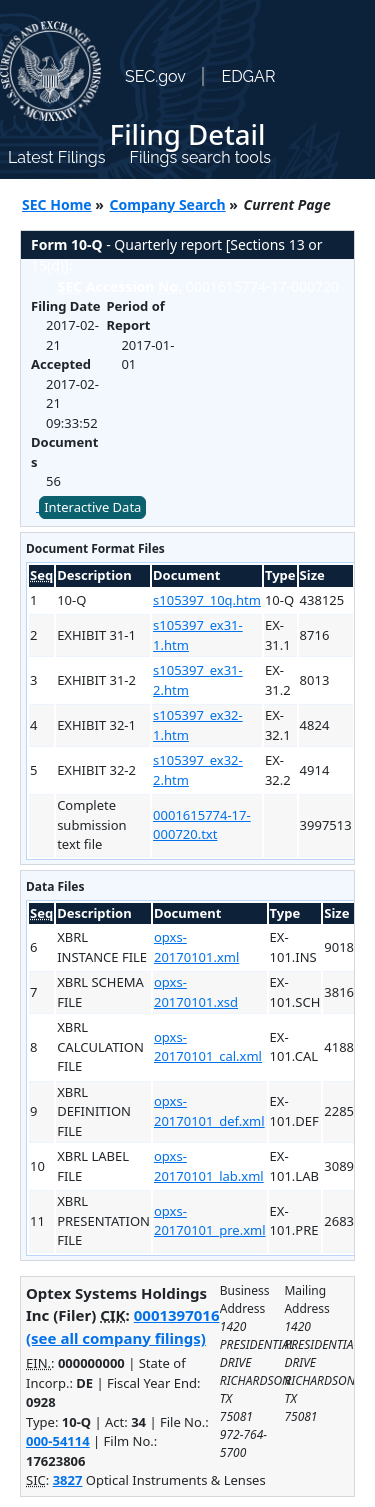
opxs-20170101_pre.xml (210, 1221)
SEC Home (57, 204)
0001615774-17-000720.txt (202, 825)
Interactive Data (92, 507)
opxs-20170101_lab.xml (209, 1166)
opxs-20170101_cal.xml (208, 1047)
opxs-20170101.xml (196, 947)
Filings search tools (200, 157)
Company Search (168, 204)
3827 (68, 1480)
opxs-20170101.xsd (196, 992)
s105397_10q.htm (207, 600)
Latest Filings (56, 157)
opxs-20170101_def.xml (209, 1111)
